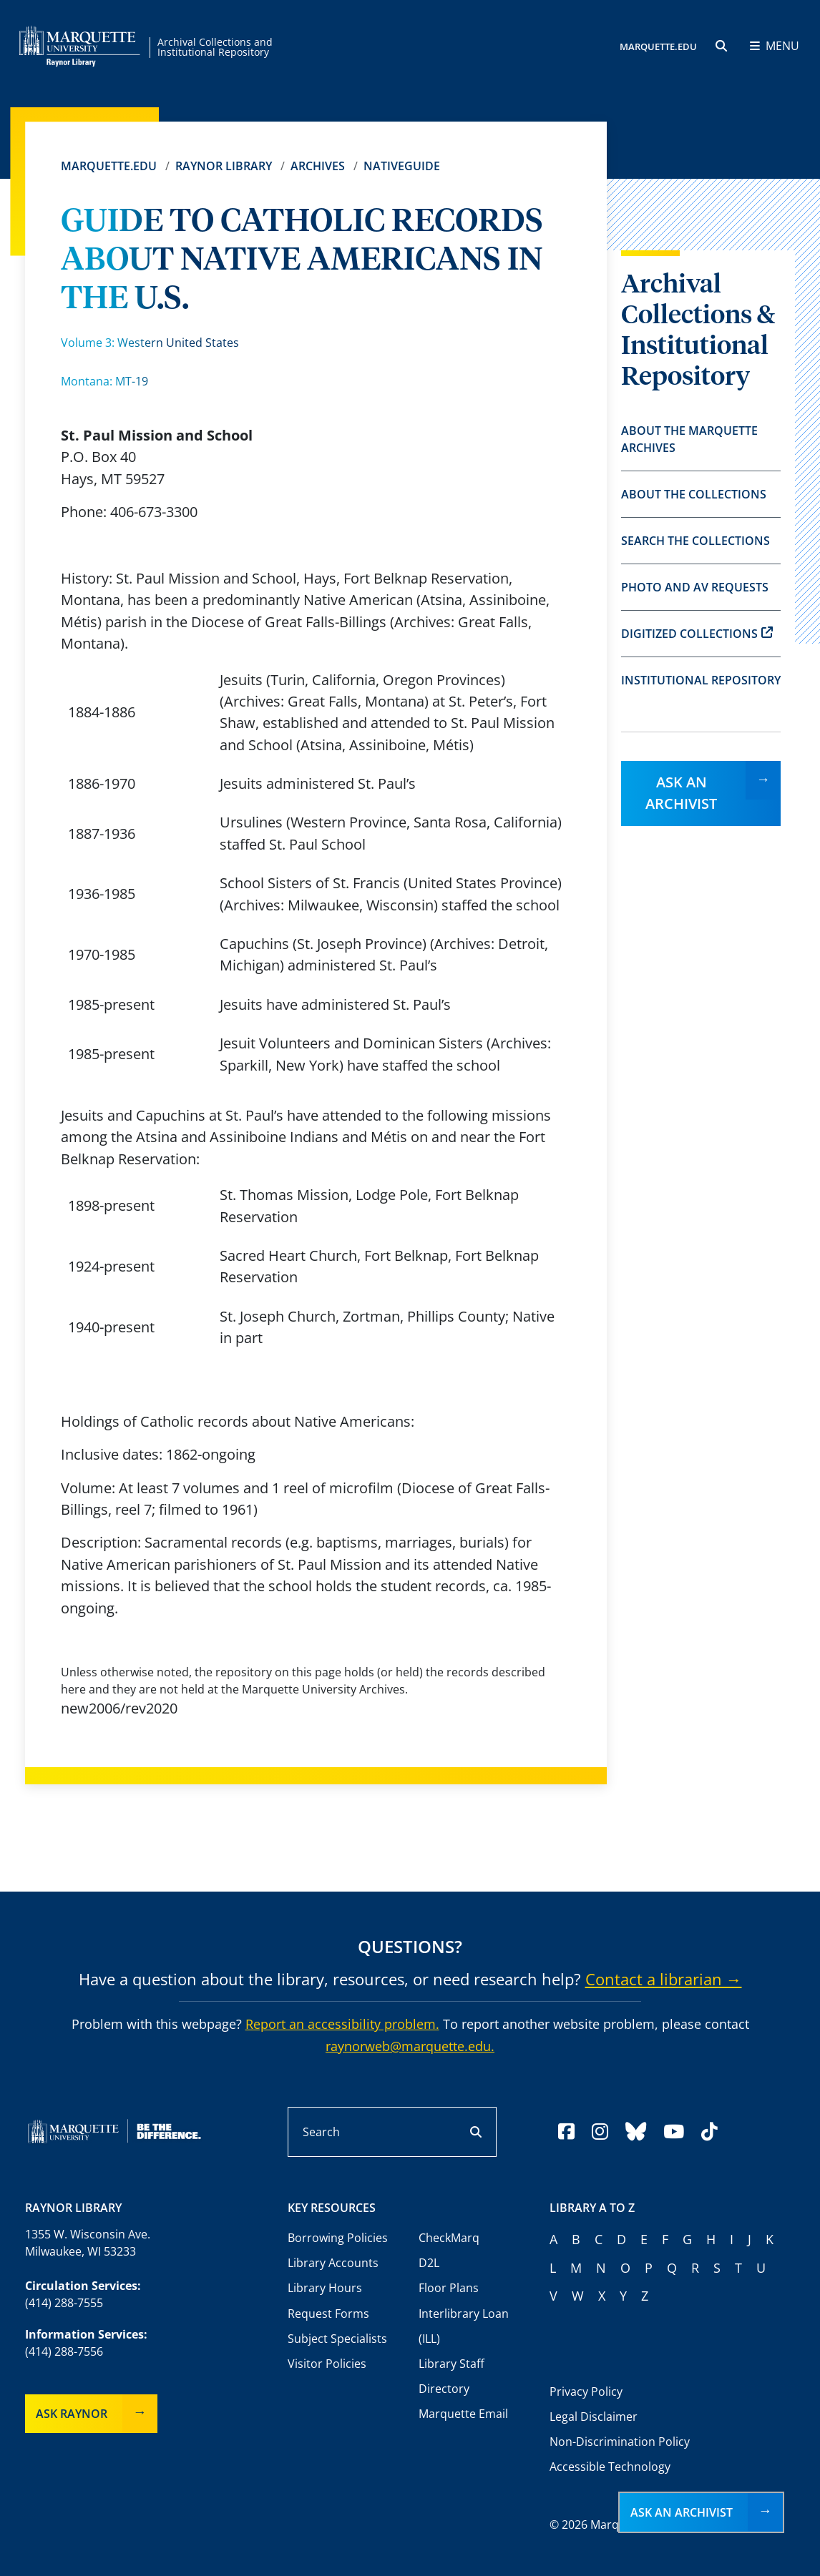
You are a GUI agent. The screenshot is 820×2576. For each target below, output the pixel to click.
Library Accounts (333, 2263)
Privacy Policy (586, 2391)
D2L (429, 2263)
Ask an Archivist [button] (681, 2512)
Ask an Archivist (681, 792)
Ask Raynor (71, 2414)
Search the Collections (695, 541)
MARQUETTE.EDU (658, 46)
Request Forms (328, 2313)
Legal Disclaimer (594, 2416)
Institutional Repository (701, 680)
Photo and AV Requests (694, 587)
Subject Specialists (337, 2338)
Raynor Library (223, 166)
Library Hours (325, 2288)
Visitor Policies (327, 2363)
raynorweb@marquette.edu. (410, 2046)
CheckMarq (449, 2238)
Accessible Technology (610, 2466)
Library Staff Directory (451, 2376)
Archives (318, 166)
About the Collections (693, 494)
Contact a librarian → (663, 1979)
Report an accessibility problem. (342, 2023)
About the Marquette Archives (689, 439)
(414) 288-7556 (64, 2351)
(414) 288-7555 (64, 2303)
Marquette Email (463, 2414)
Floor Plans (449, 2288)
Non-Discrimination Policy (620, 2441)
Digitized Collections (697, 633)
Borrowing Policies (338, 2238)
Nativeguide (401, 166)
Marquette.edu (109, 166)
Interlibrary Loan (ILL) (464, 2326)
